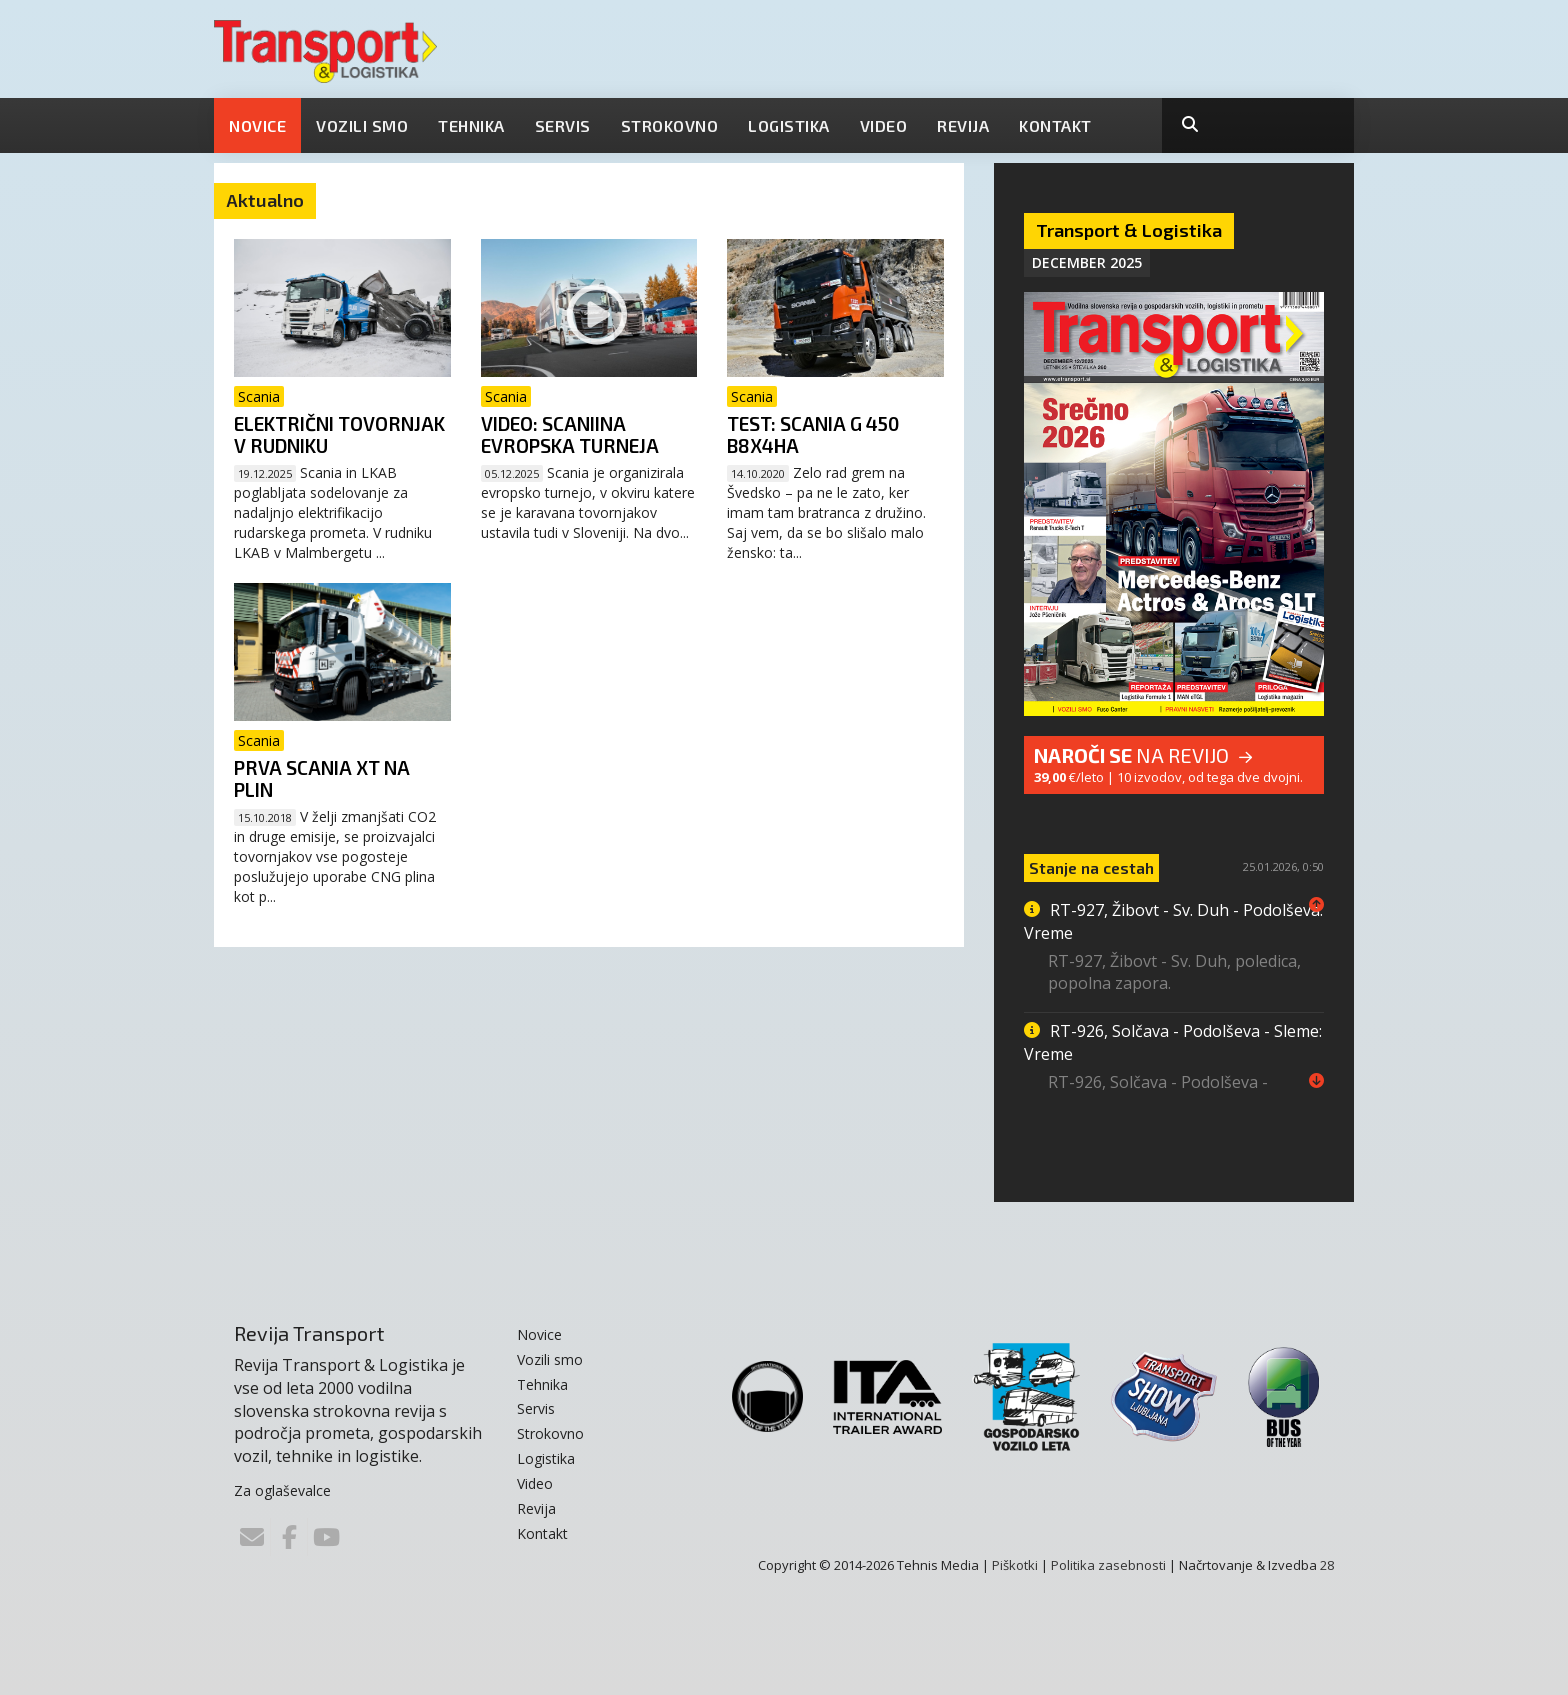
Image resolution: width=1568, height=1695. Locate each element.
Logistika (789, 125)
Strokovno (670, 125)
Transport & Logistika (1129, 230)
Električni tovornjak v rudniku (339, 434)
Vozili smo (362, 125)
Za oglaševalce (282, 1490)
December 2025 (1087, 262)
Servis (563, 125)
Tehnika (471, 125)
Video (884, 125)
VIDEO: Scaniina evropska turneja (570, 434)
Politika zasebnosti (1108, 1565)
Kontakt (1055, 125)
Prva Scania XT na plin (322, 778)
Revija (963, 125)
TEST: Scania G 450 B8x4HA (813, 434)
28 (1327, 1565)
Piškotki (1015, 1565)
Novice (257, 125)
